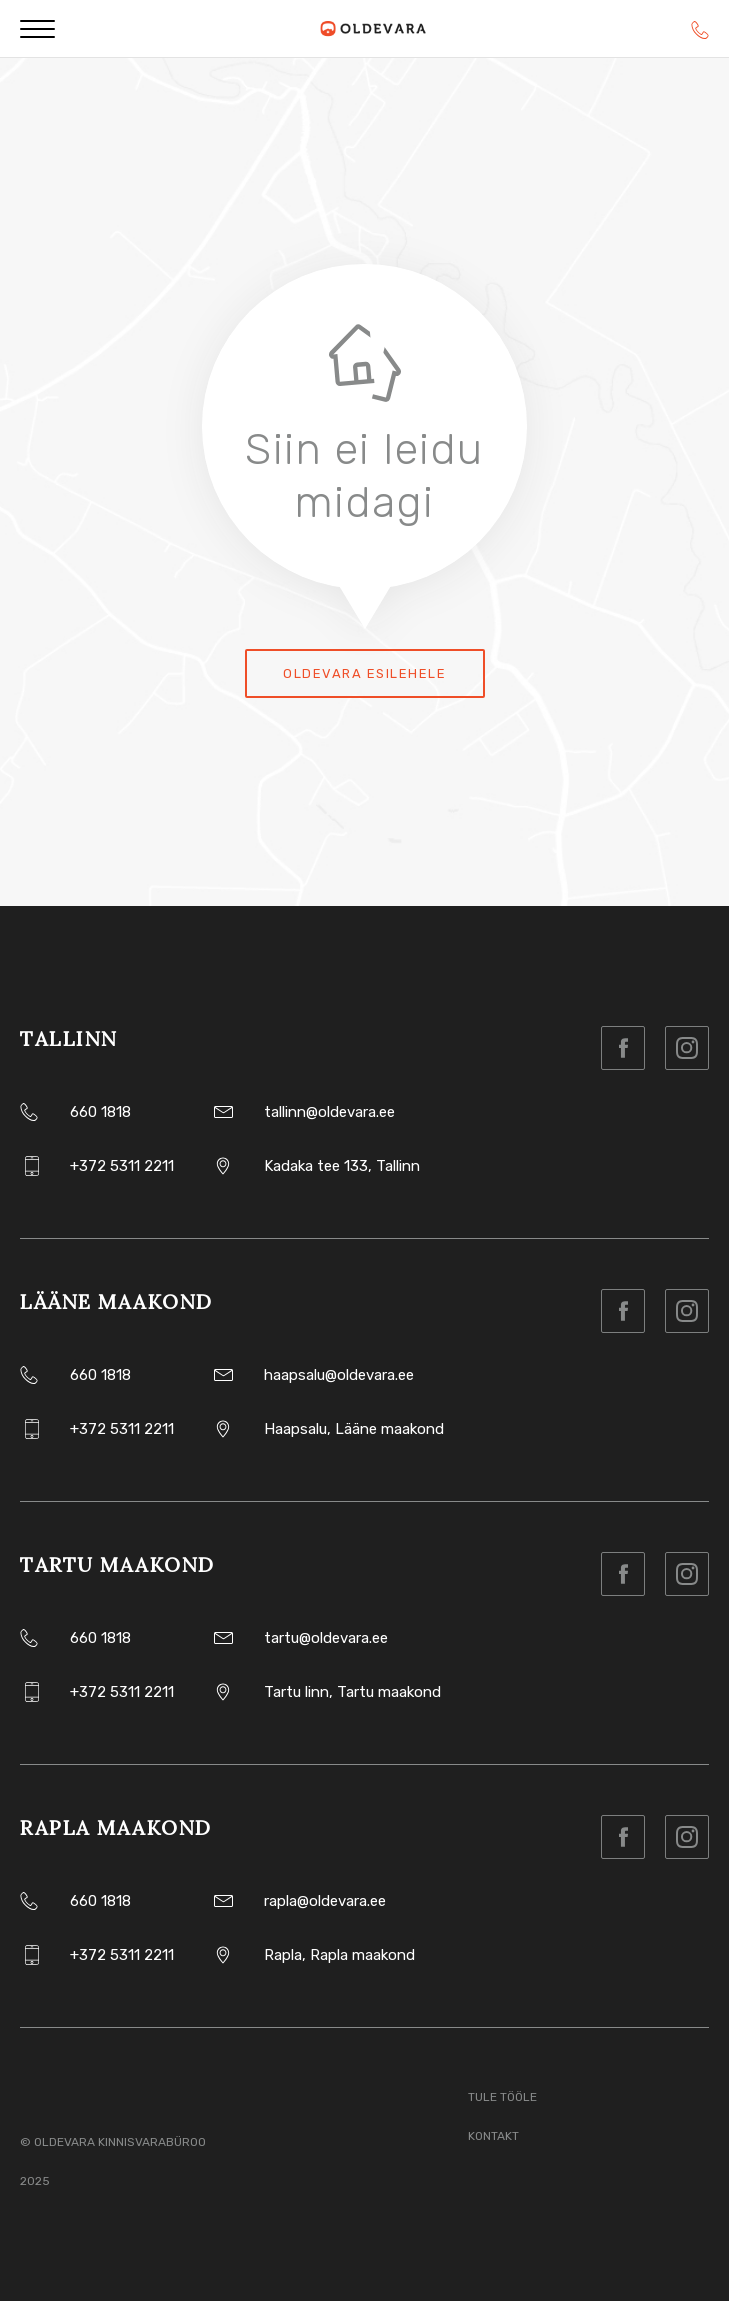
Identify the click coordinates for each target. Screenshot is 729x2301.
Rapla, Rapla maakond (339, 1955)
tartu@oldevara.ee (326, 1638)
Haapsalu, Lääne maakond (354, 1429)
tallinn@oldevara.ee (329, 1112)
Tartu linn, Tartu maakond (352, 1692)
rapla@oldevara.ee (325, 1901)
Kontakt (493, 2136)
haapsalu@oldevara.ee (339, 1375)
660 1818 (100, 1112)
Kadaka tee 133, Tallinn (342, 1166)
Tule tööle (502, 2097)
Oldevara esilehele (364, 673)
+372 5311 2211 (122, 1166)
